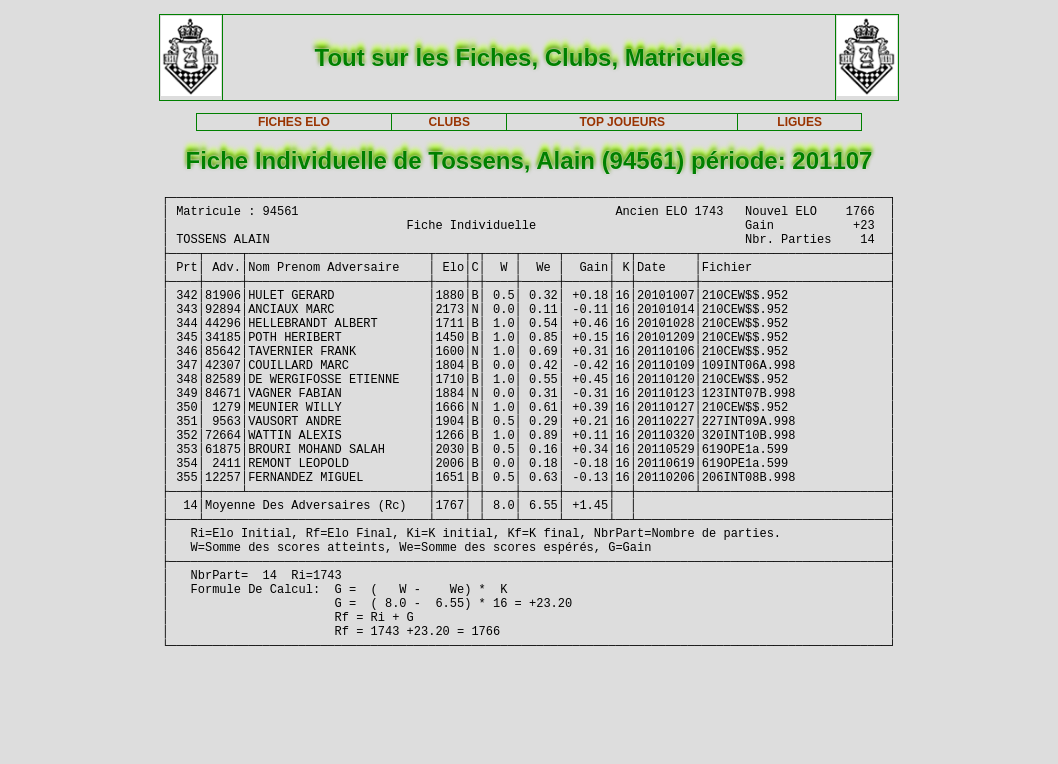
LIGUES (799, 122)
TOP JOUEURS (623, 122)
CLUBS (449, 122)
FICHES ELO (294, 122)
